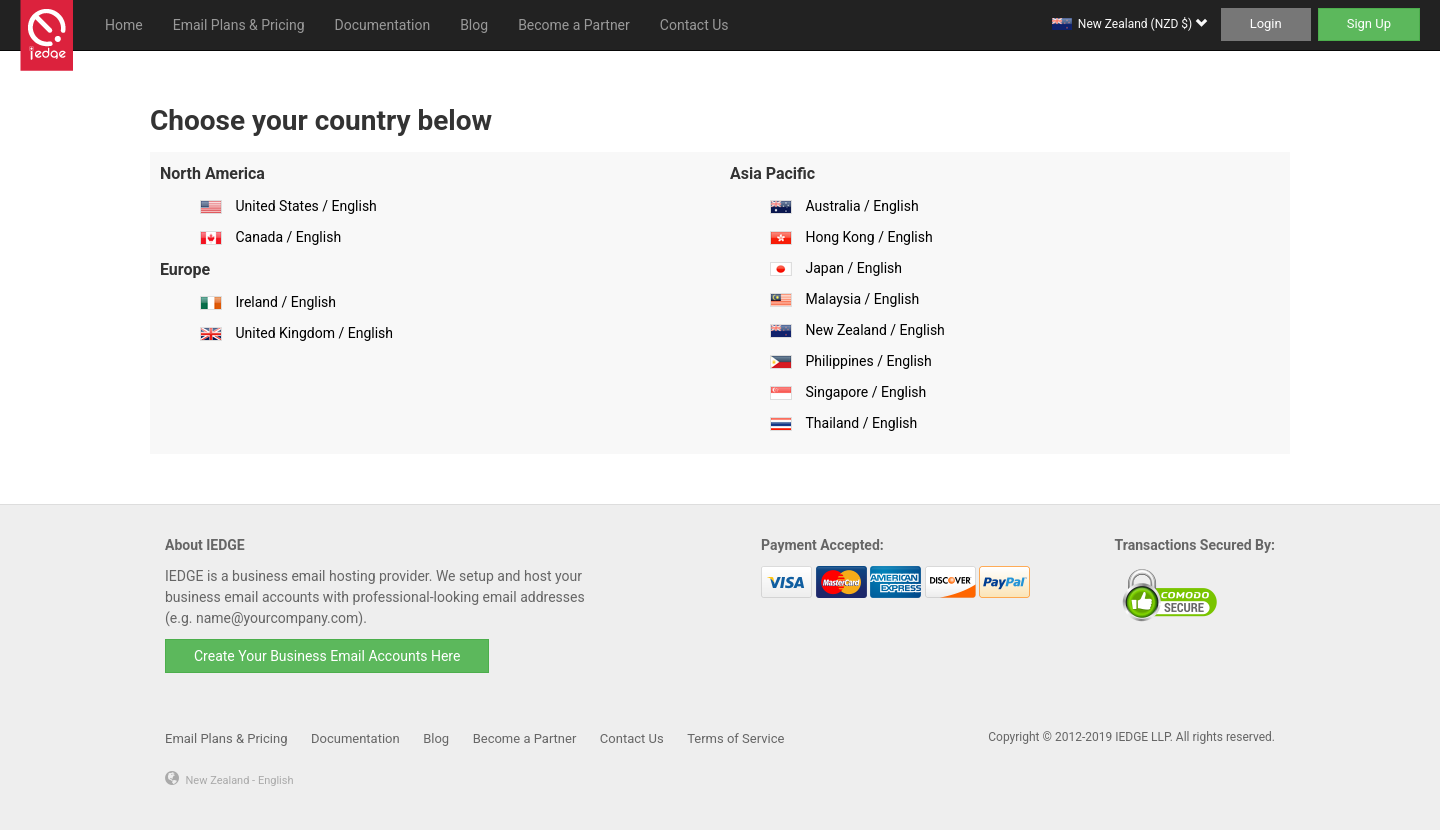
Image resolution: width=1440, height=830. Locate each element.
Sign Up (1369, 23)
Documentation (383, 25)
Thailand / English (861, 423)
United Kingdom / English (314, 333)
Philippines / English (868, 361)
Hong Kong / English (868, 237)
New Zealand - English (239, 780)
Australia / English (861, 206)
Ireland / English (285, 302)
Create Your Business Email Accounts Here (327, 656)
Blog (474, 25)
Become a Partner (574, 25)
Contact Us (694, 25)
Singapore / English (865, 392)
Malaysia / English (862, 299)
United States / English (305, 206)
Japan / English (853, 268)
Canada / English (288, 237)
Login (1266, 23)
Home (124, 25)
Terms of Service (735, 738)
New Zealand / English (874, 330)
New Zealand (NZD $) (1142, 24)
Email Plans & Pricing (239, 25)
